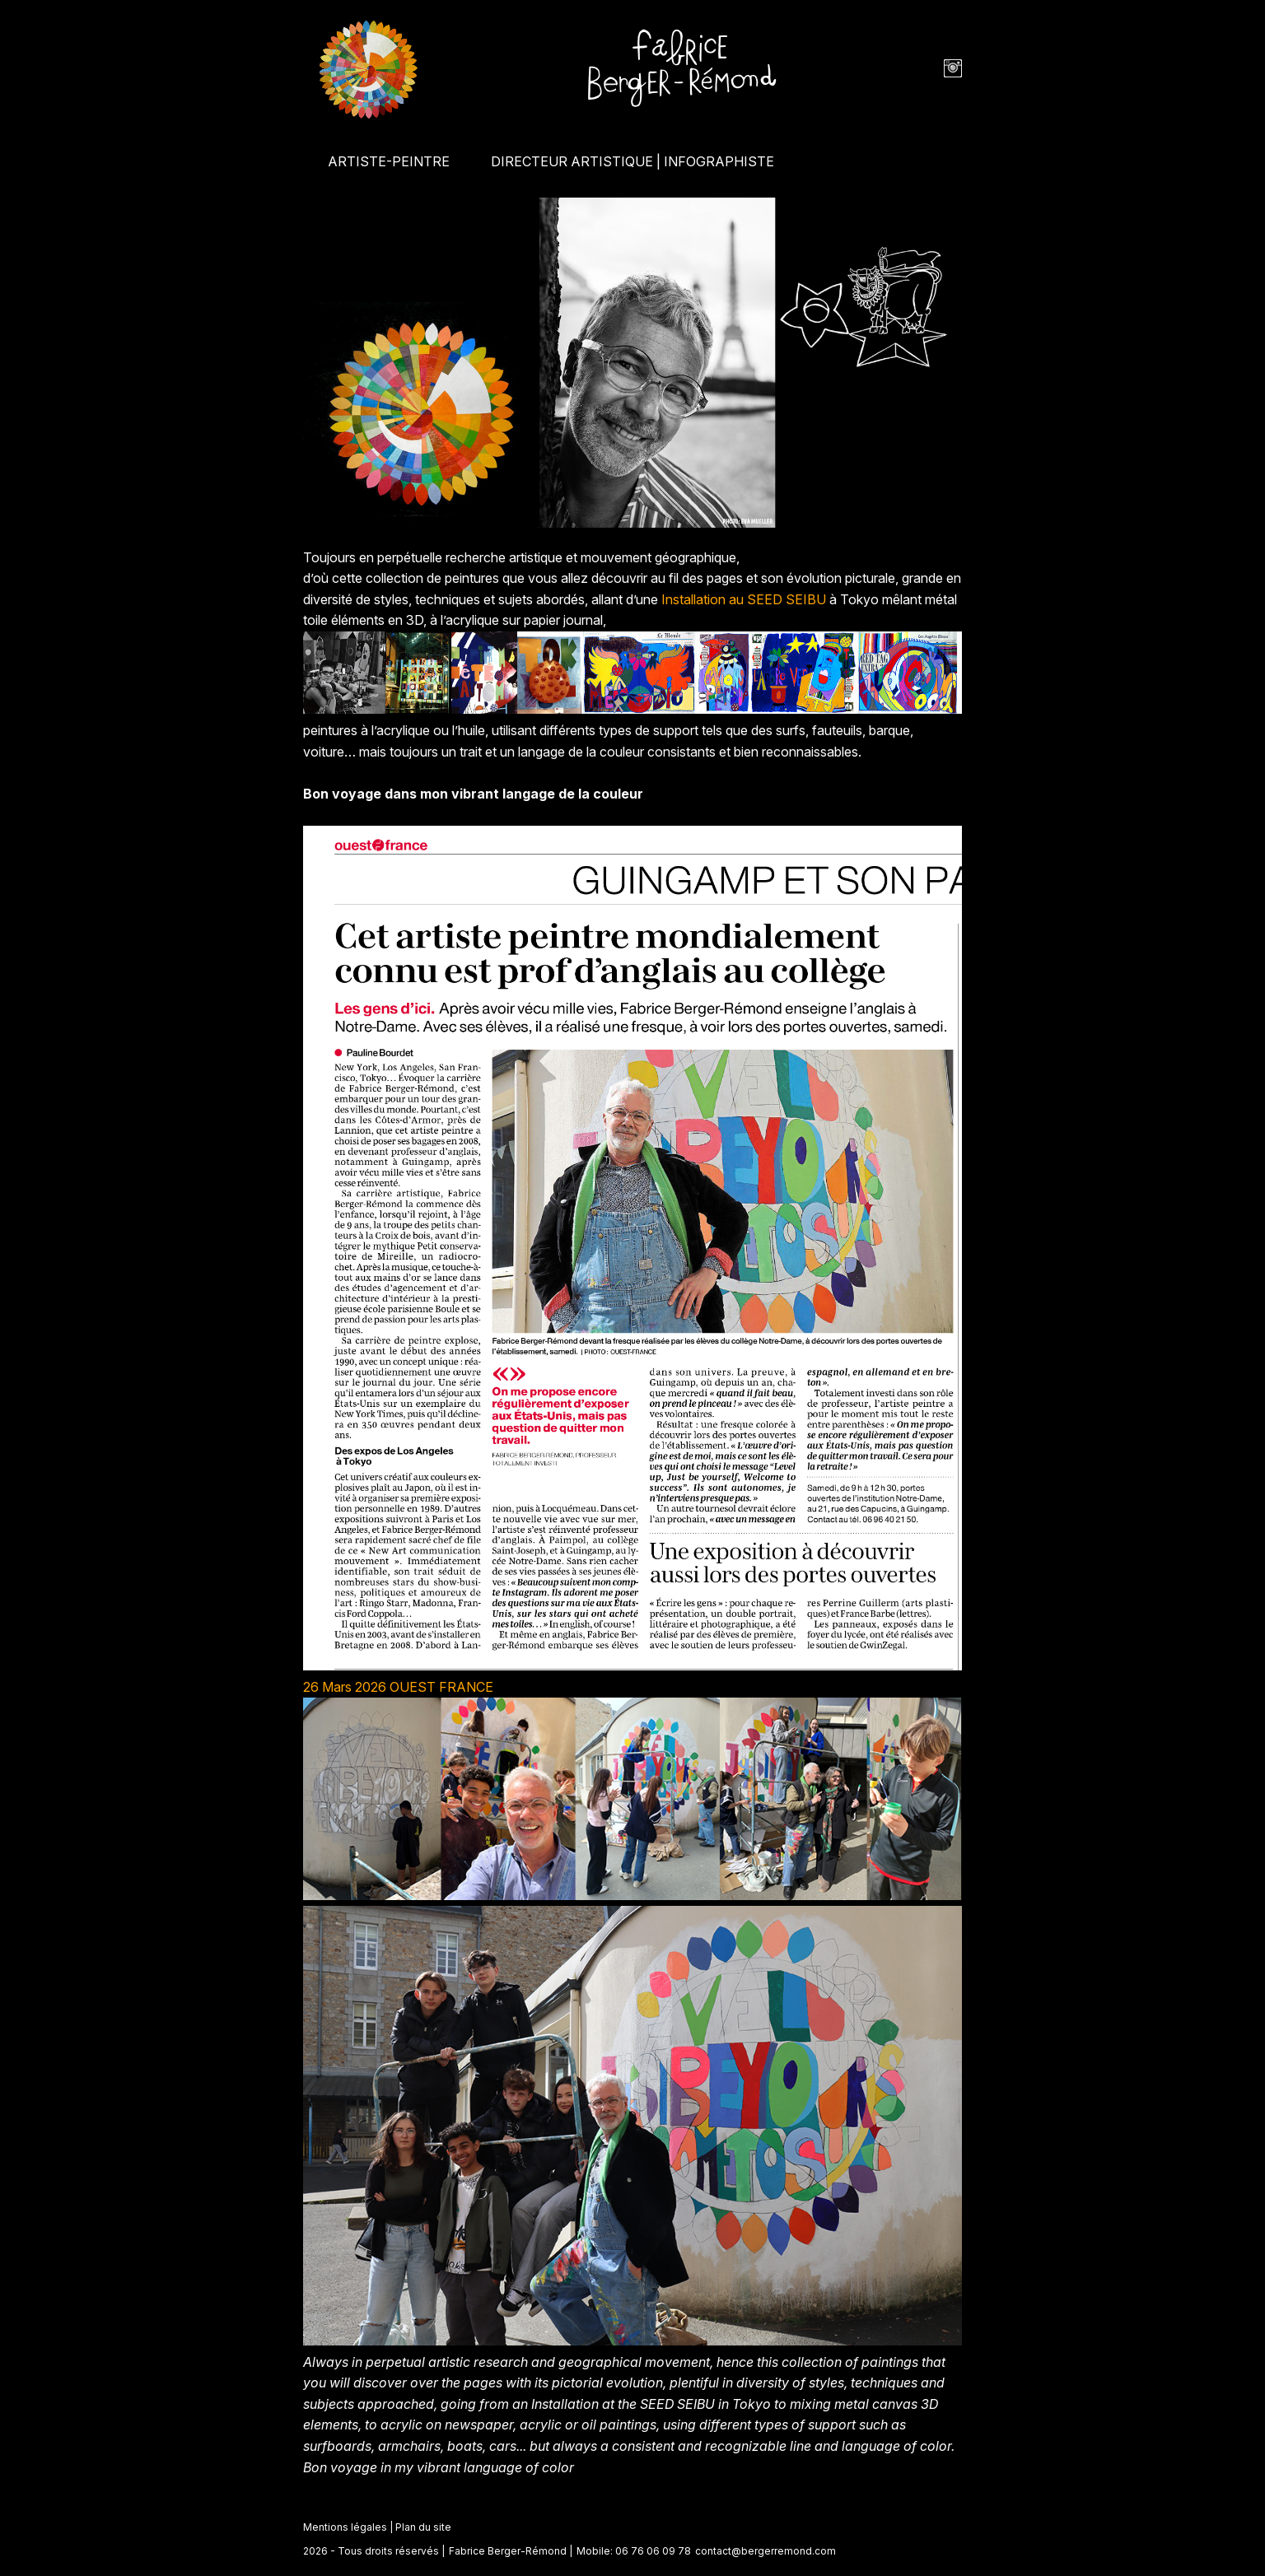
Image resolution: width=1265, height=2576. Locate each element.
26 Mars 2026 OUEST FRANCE (398, 1687)
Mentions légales (345, 2527)
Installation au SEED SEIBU (743, 599)
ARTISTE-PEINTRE (389, 161)
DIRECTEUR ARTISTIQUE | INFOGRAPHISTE (632, 161)
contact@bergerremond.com (765, 2551)
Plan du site (423, 2527)
